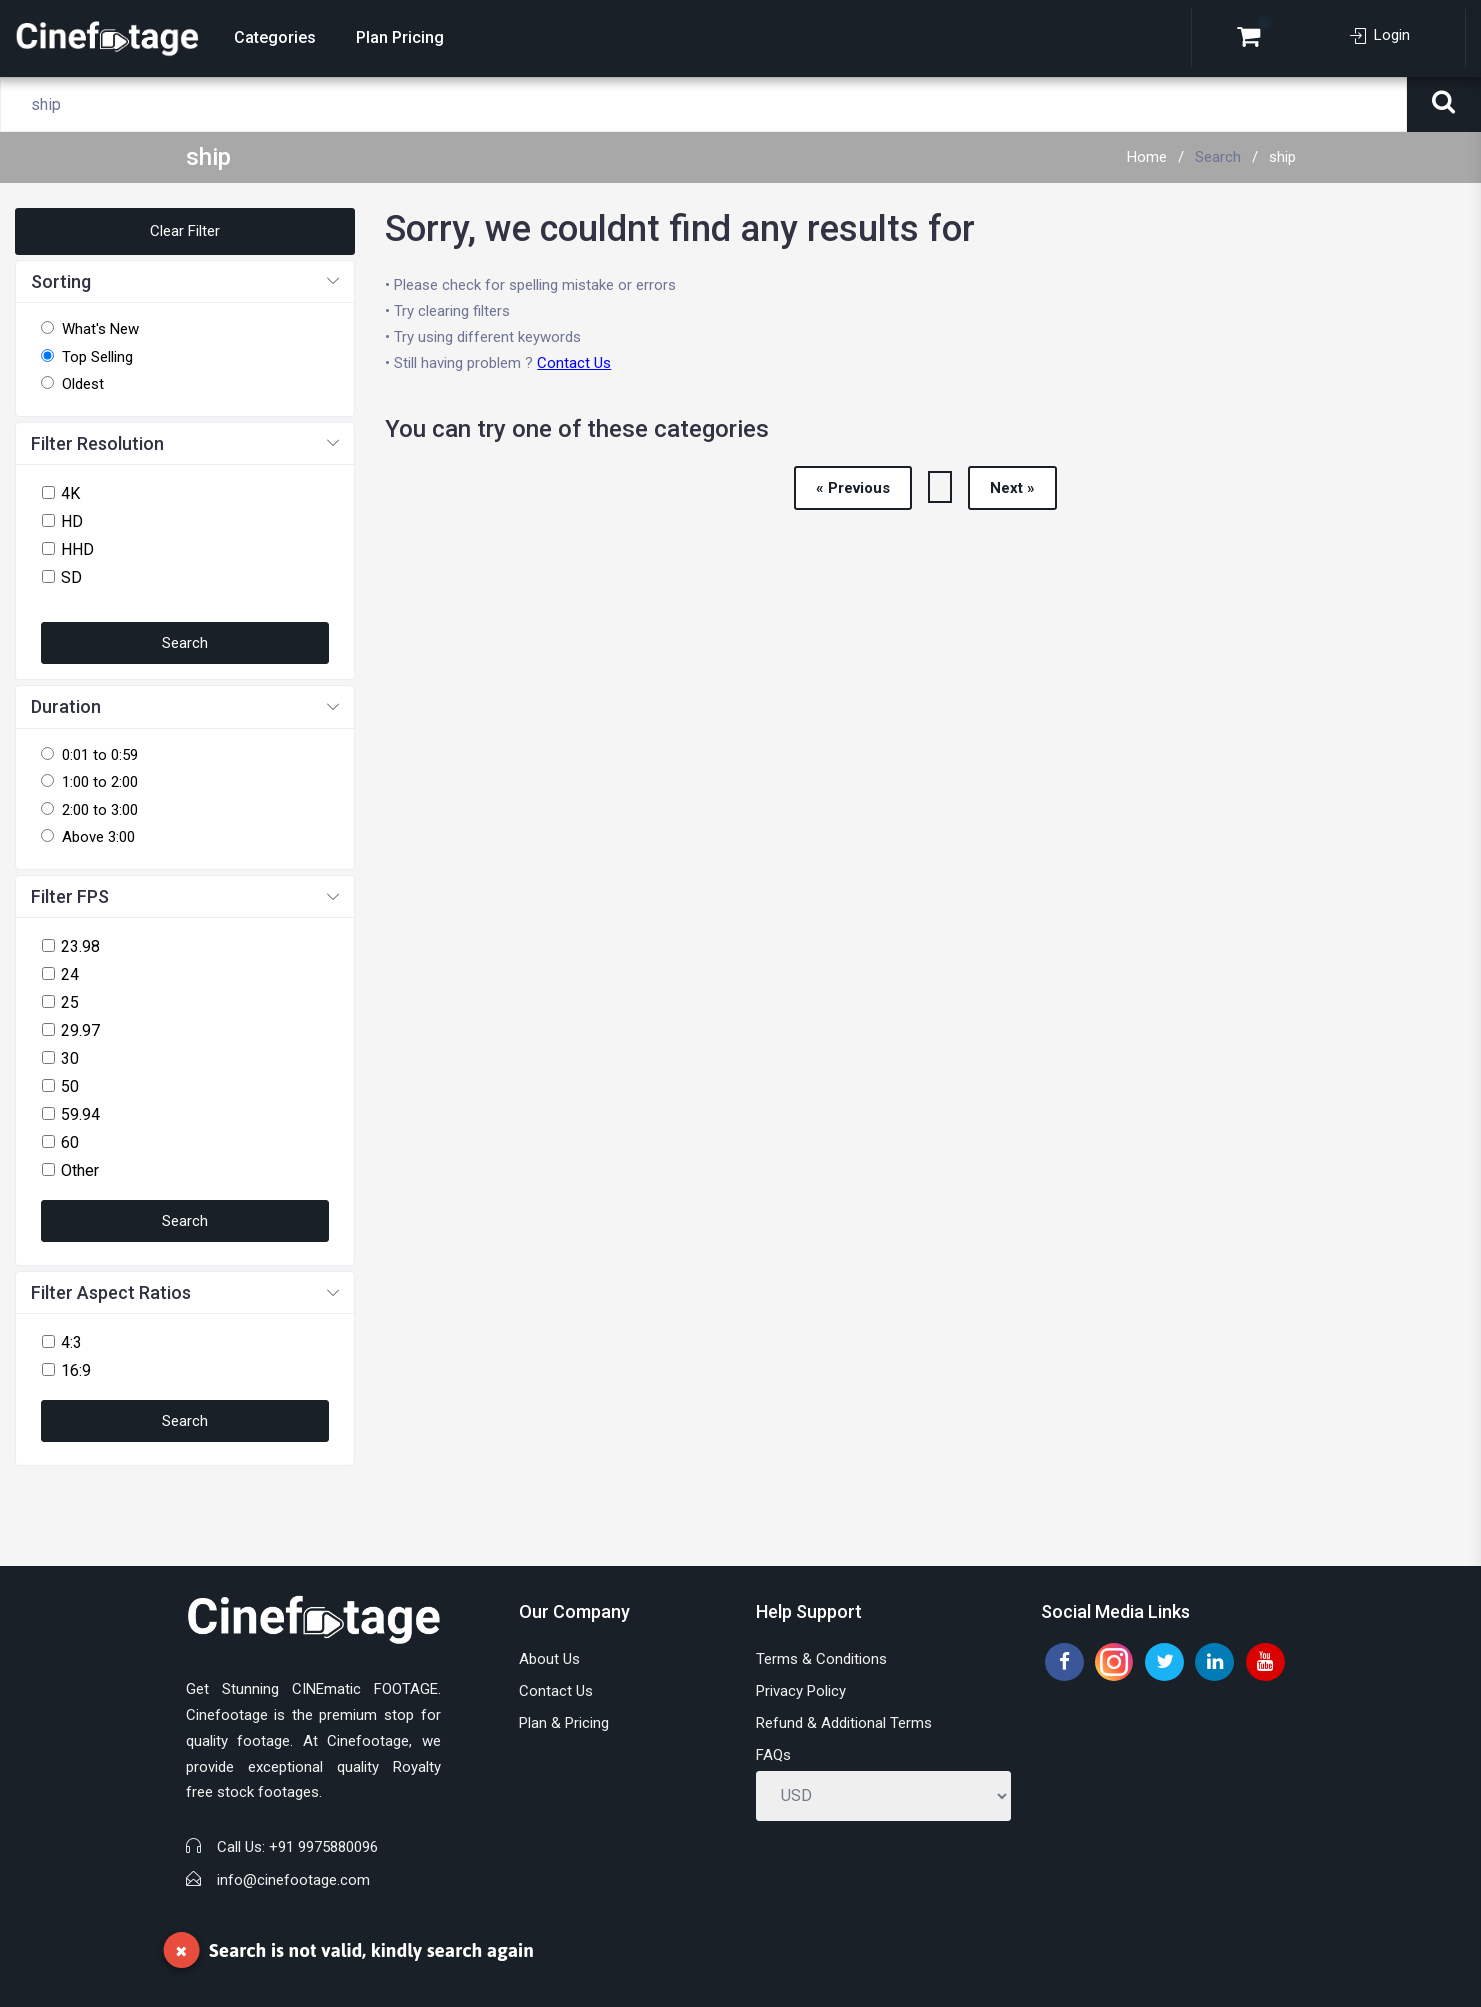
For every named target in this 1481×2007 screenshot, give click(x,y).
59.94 (80, 1114)
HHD (77, 549)
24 (70, 974)
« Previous (853, 488)
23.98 (80, 946)
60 (70, 1142)
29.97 (80, 1030)
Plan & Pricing (564, 1723)
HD (72, 521)
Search (1218, 157)
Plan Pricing (400, 37)
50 (70, 1086)
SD (71, 577)
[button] (185, 282)
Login (1380, 35)
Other (80, 1170)
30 (70, 1058)
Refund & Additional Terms (844, 1723)
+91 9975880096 (323, 1847)
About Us (549, 1659)
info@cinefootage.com (293, 1880)
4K (70, 493)
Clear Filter (185, 231)
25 (70, 1002)
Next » (1012, 488)
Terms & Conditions (821, 1659)
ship (1282, 157)
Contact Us (574, 363)
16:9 (76, 1370)
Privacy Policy (801, 1691)
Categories (275, 37)
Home (1147, 157)
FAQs (773, 1755)
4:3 (71, 1342)
